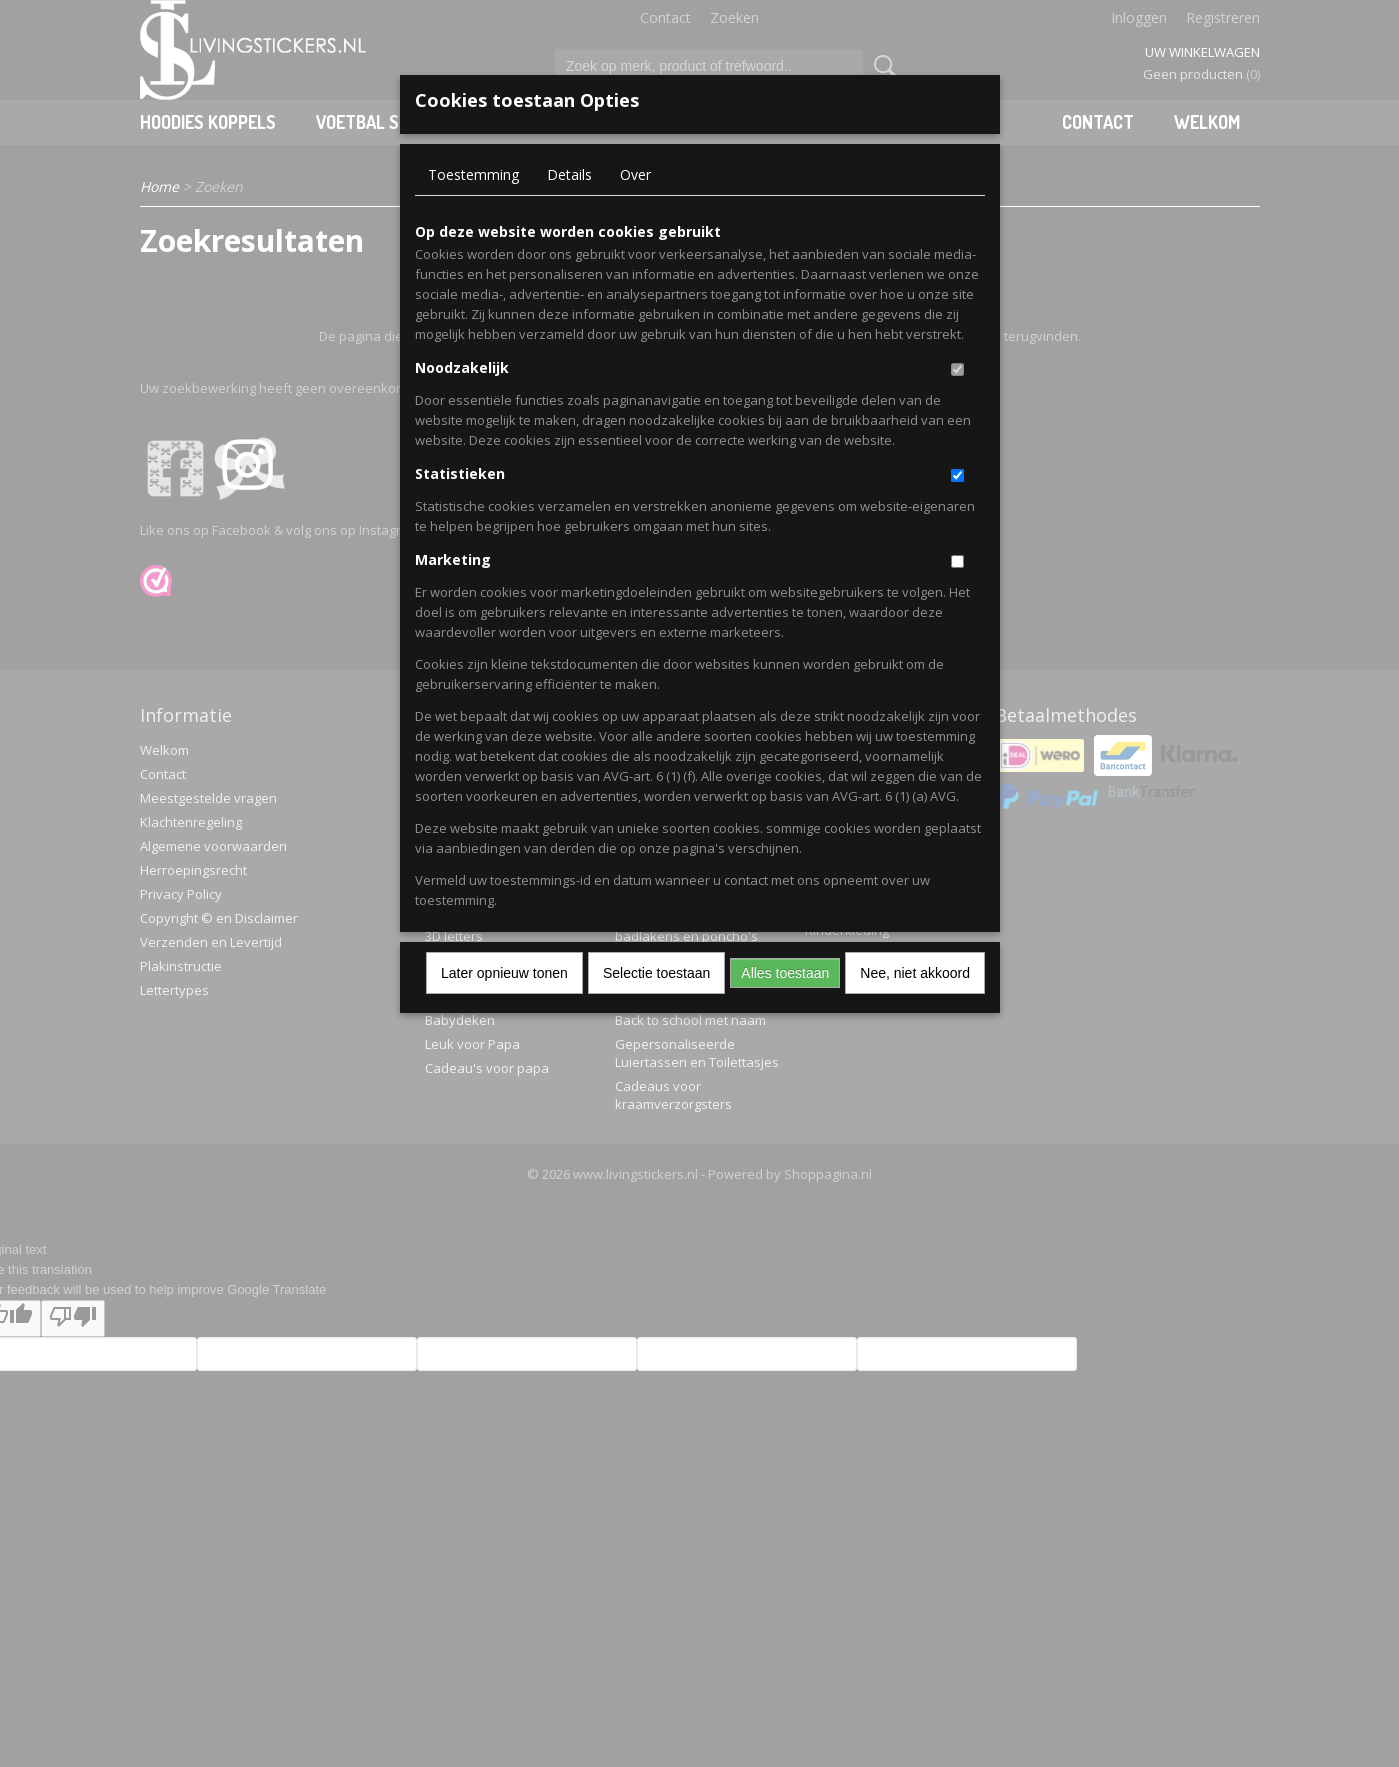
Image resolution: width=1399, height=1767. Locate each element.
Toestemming (473, 174)
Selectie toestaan (656, 973)
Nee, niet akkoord (915, 973)
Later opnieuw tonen (504, 973)
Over (635, 174)
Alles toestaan (785, 973)
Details (569, 174)
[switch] (957, 369)
